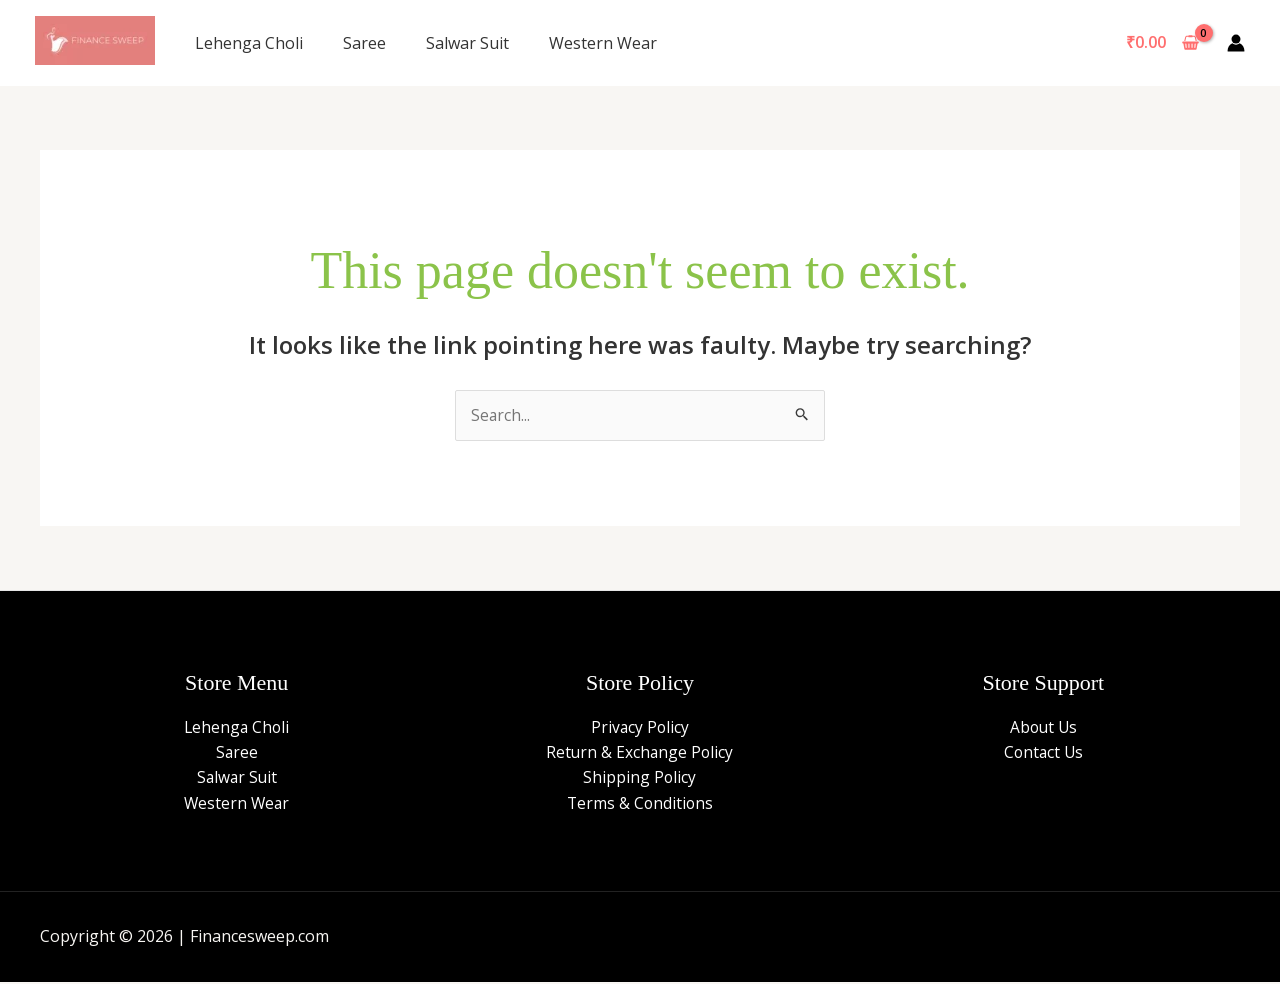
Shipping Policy (640, 778)
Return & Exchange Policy (640, 753)
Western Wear (603, 43)
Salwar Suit (467, 43)
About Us (1043, 727)
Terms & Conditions (639, 804)
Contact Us (1043, 753)
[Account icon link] (1236, 43)
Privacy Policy (640, 727)
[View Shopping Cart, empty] (1162, 43)
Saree (364, 43)
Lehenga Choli (249, 43)
